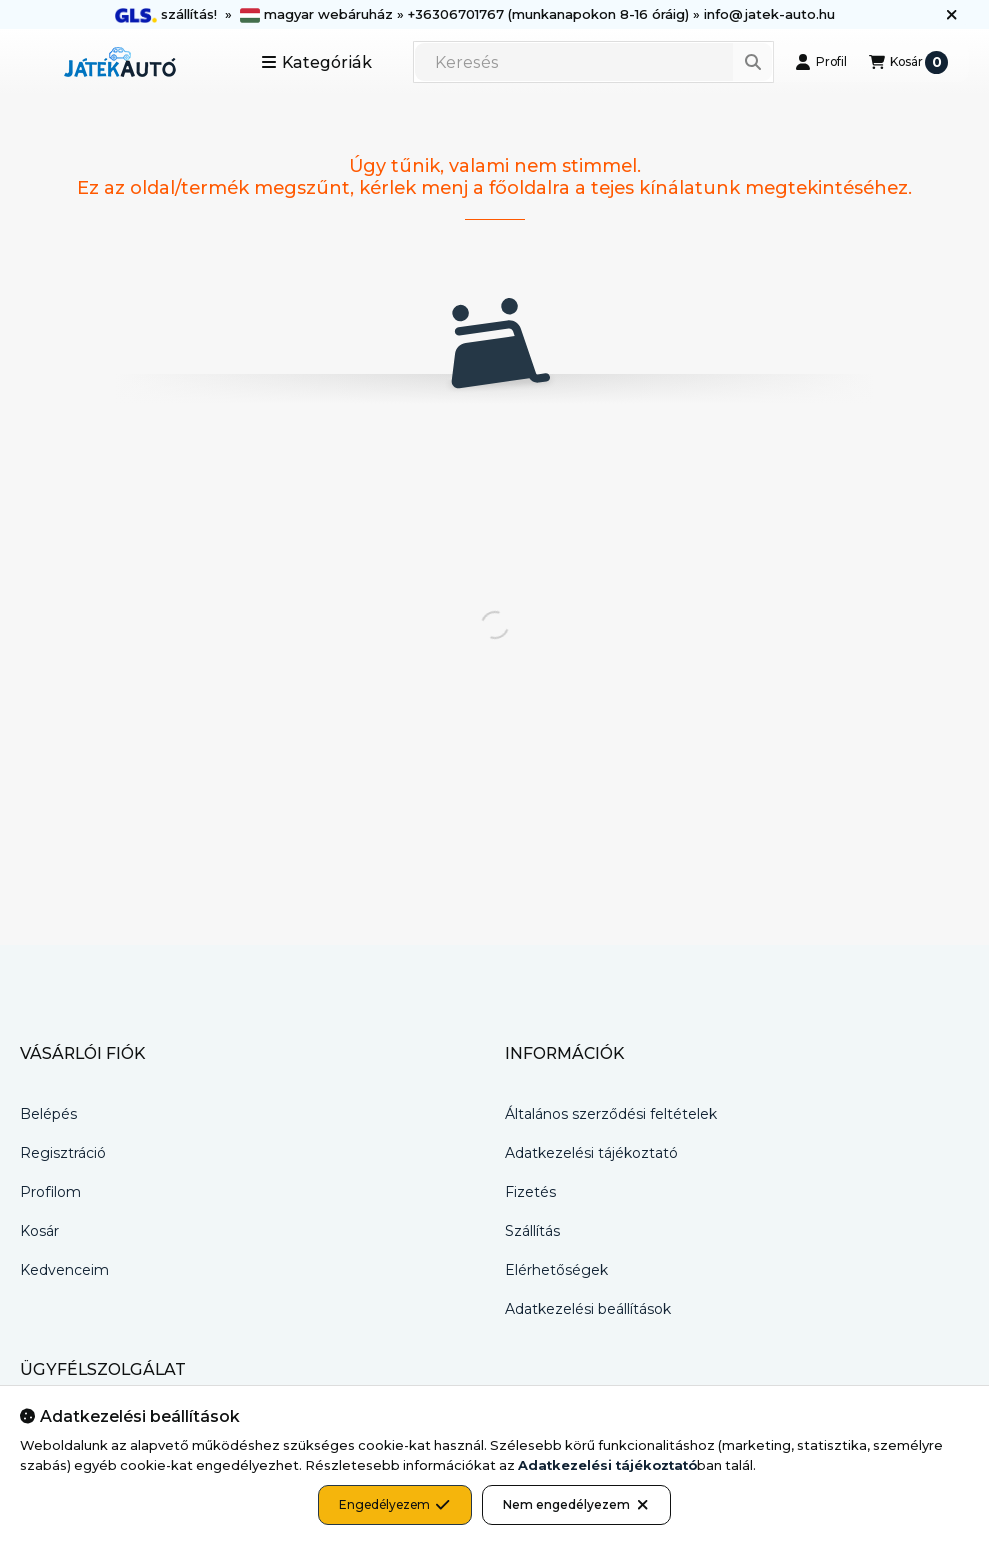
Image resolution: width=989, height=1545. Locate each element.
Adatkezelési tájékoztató (591, 1153)
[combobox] (593, 62)
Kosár (39, 1231)
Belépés (48, 1114)
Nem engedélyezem (576, 1505)
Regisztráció (63, 1153)
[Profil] (821, 62)
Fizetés (530, 1192)
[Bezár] (951, 15)
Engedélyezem (394, 1505)
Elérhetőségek (556, 1270)
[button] (316, 62)
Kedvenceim (64, 1270)
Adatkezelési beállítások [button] (588, 1309)
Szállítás (532, 1231)
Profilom (50, 1192)
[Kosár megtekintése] (908, 62)
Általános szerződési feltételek (611, 1114)
